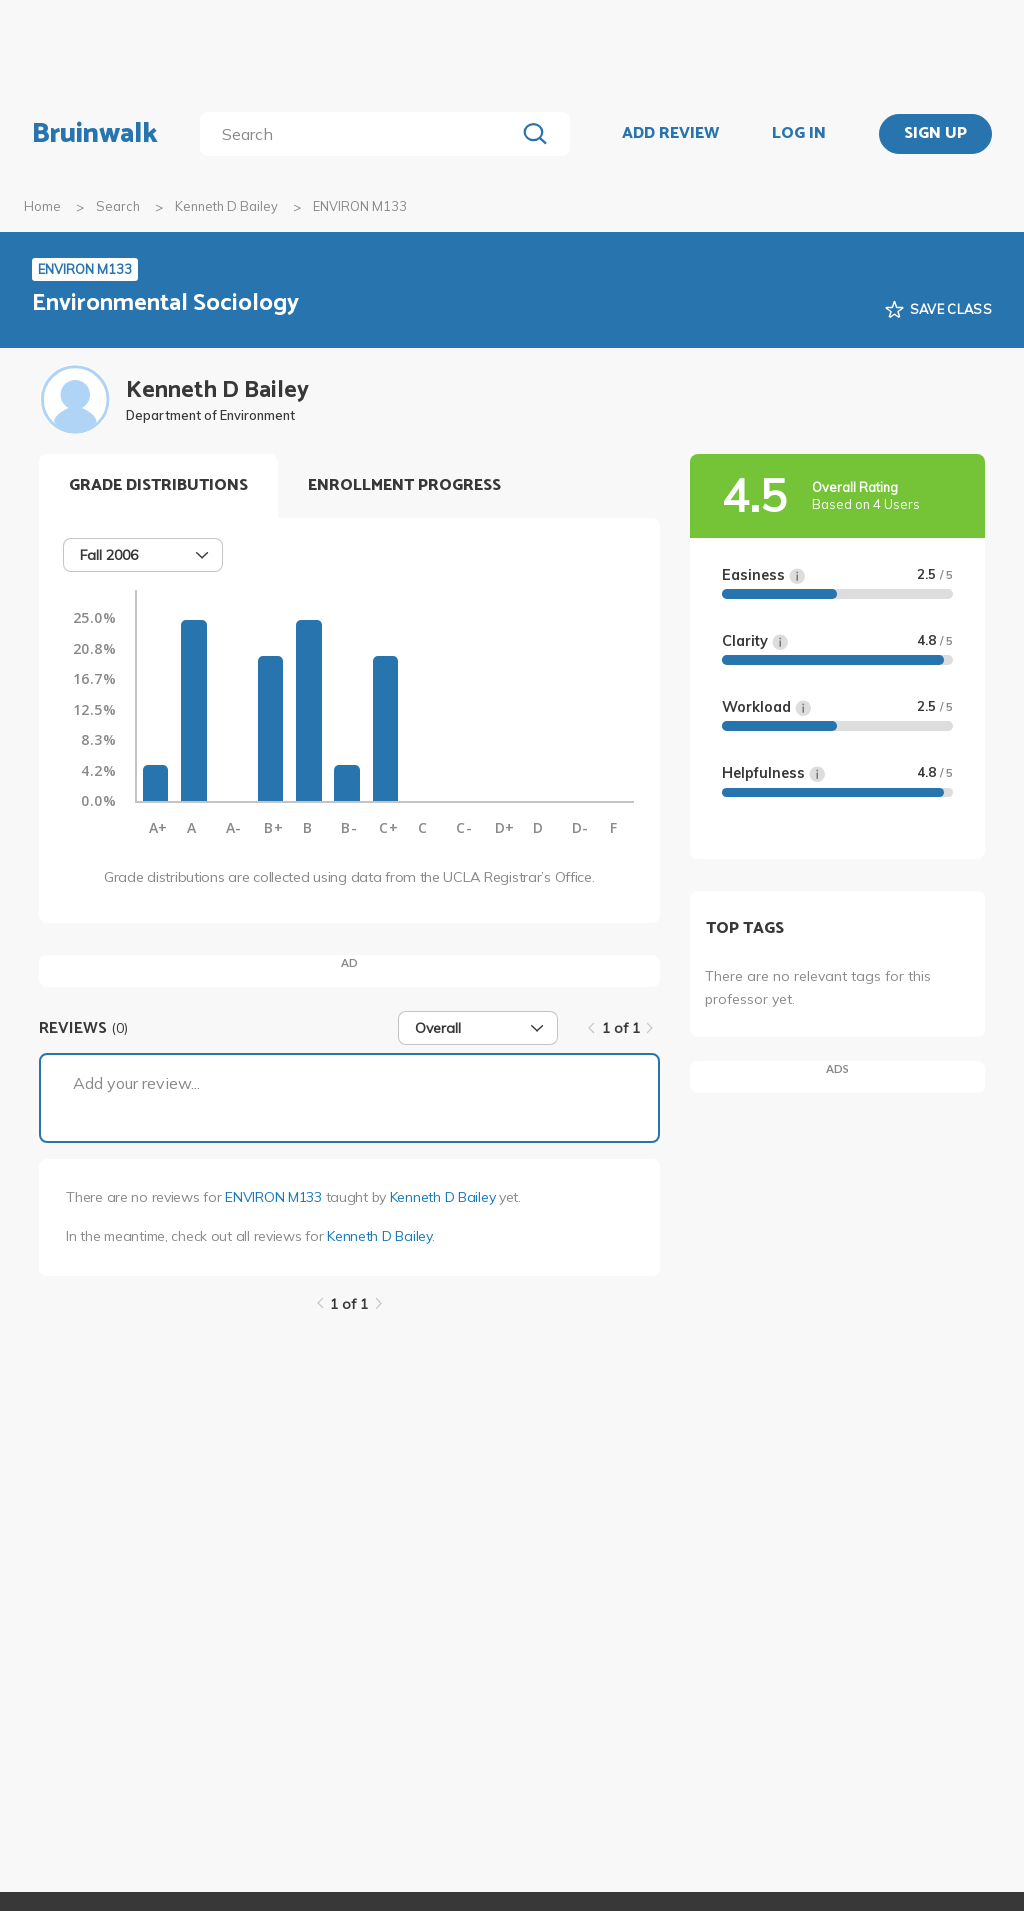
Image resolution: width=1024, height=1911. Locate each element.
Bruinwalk (95, 134)
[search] (361, 134)
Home (42, 206)
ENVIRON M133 (273, 1197)
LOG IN (799, 134)
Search (118, 206)
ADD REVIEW (670, 134)
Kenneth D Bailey (226, 206)
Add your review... (136, 1083)
